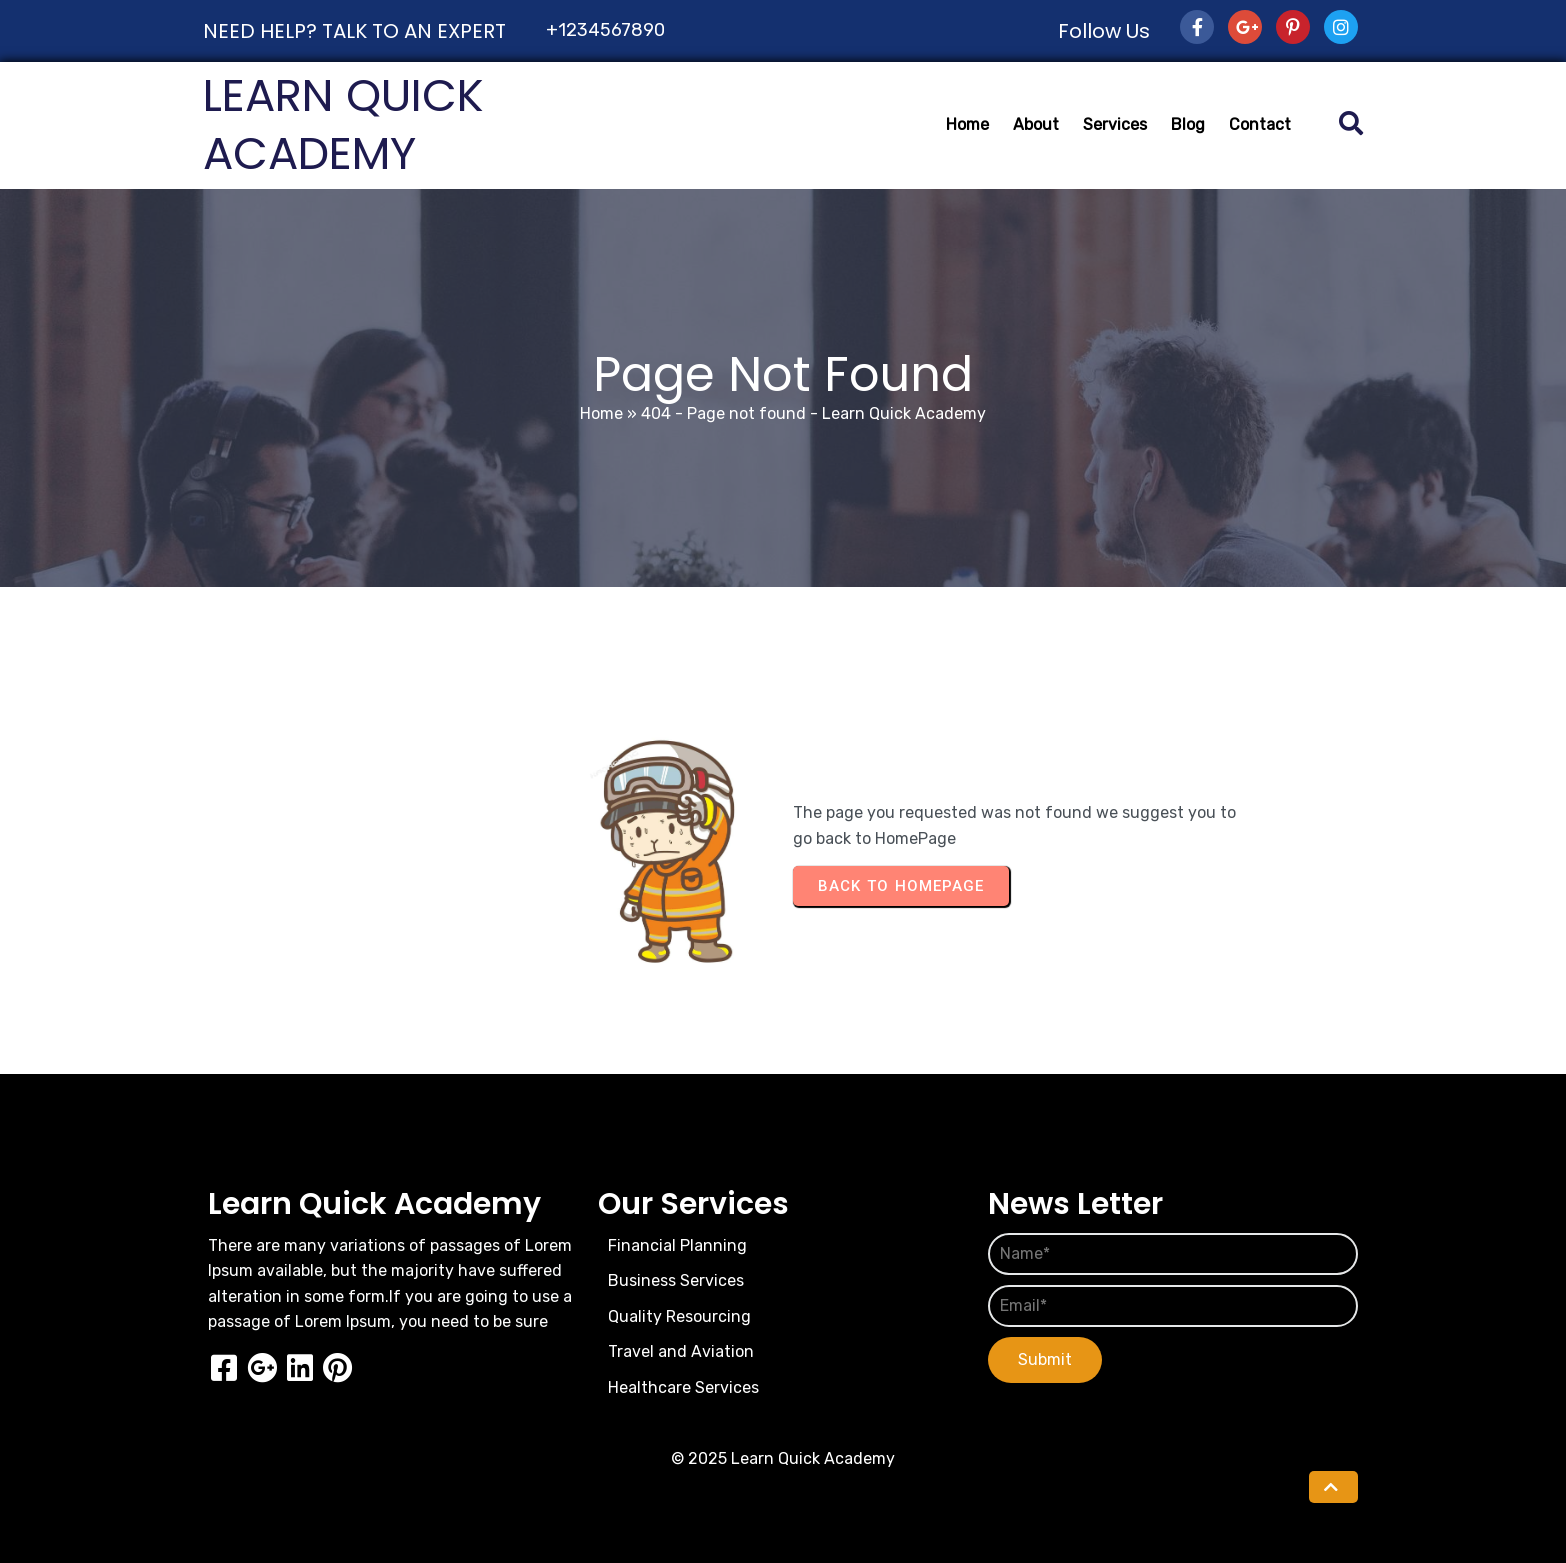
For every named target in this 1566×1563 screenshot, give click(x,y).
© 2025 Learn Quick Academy (783, 1458)
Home (601, 413)
